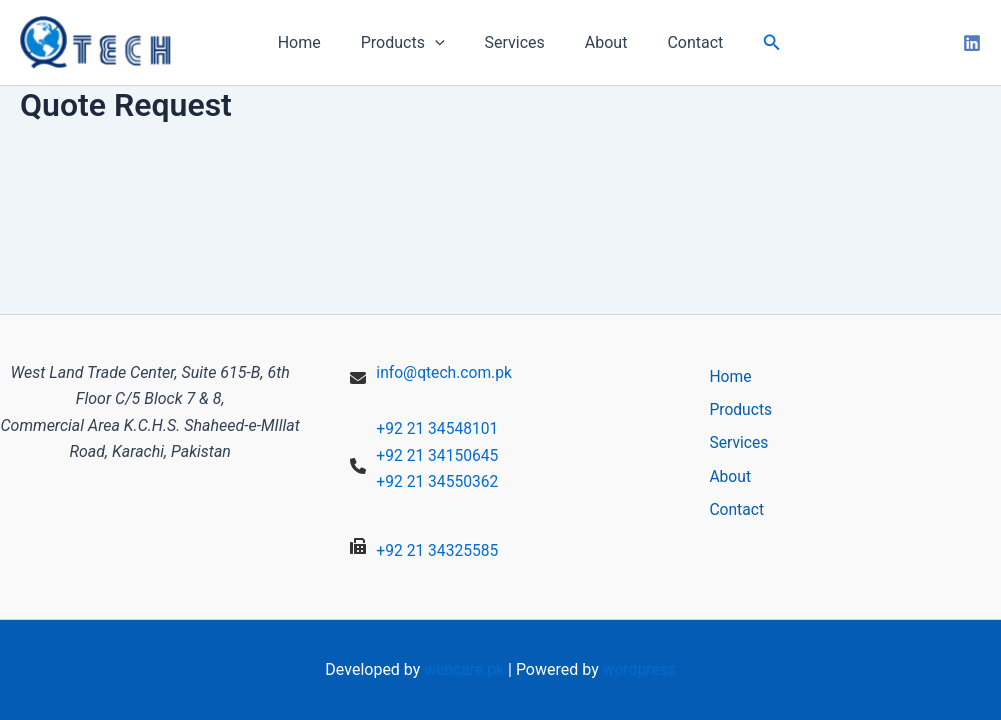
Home (315, 42)
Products (411, 43)
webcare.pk (463, 669)
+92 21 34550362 (438, 481)
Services (515, 42)
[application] (443, 43)
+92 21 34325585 (438, 550)
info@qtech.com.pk (445, 372)
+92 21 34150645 (438, 455)
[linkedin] (972, 43)
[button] (752, 42)
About (598, 42)
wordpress (640, 669)
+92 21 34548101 (438, 428)
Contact (679, 42)
